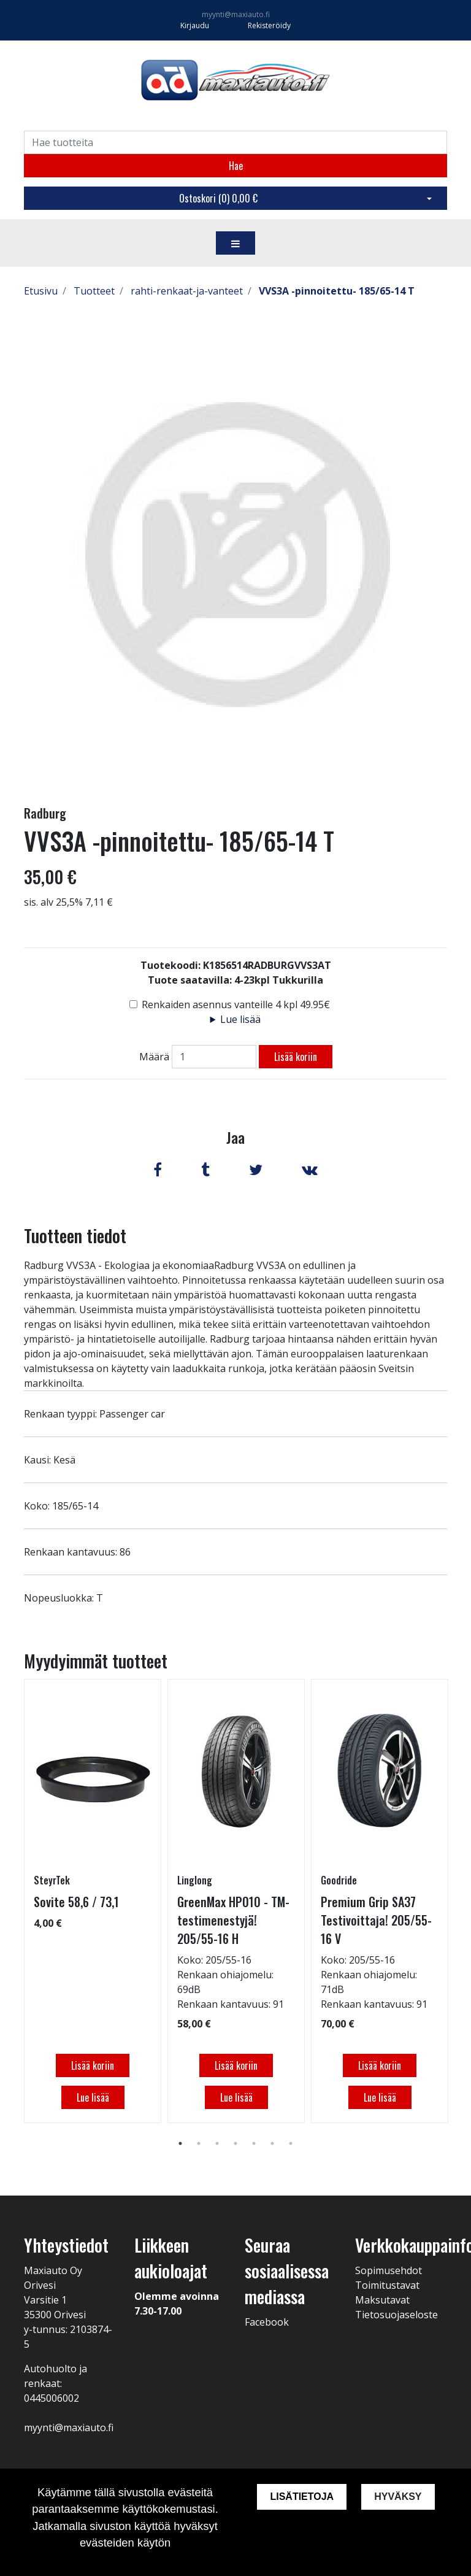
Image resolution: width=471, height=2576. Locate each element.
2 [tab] (199, 2143)
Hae (236, 165)
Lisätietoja (302, 2496)
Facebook (267, 2322)
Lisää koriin (295, 1056)
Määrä (154, 1056)
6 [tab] (272, 2143)
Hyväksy (397, 2496)
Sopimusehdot (388, 2270)
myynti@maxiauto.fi (236, 14)
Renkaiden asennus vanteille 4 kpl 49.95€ (236, 1004)
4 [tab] (235, 2143)
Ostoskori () (218, 198)
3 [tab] (217, 2143)
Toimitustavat (387, 2285)
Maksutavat (382, 2300)
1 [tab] (180, 2143)
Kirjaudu (195, 25)
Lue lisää (240, 1019)
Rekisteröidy (269, 25)
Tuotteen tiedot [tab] (75, 1235)
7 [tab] (291, 2143)
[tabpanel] (92, 1901)
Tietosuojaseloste (396, 2314)
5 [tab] (254, 2143)
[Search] (235, 142)
